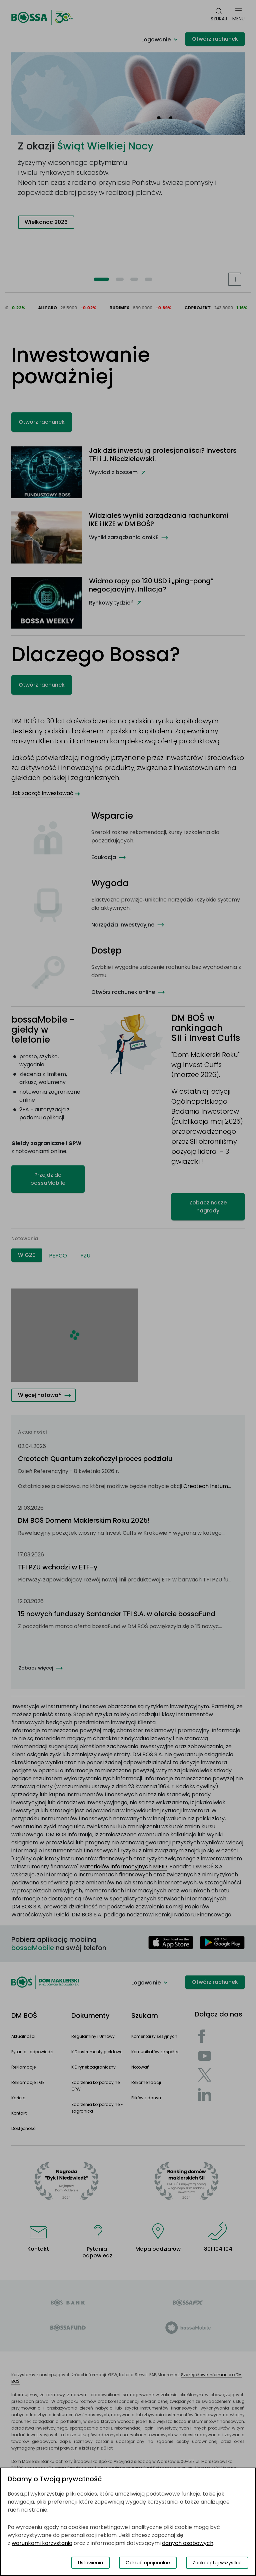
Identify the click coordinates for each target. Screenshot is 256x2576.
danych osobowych (187, 2543)
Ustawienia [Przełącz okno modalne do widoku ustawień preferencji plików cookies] (90, 2562)
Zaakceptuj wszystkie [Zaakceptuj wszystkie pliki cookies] (217, 2562)
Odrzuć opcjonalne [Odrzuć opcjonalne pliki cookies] (148, 2562)
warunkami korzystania (42, 2543)
